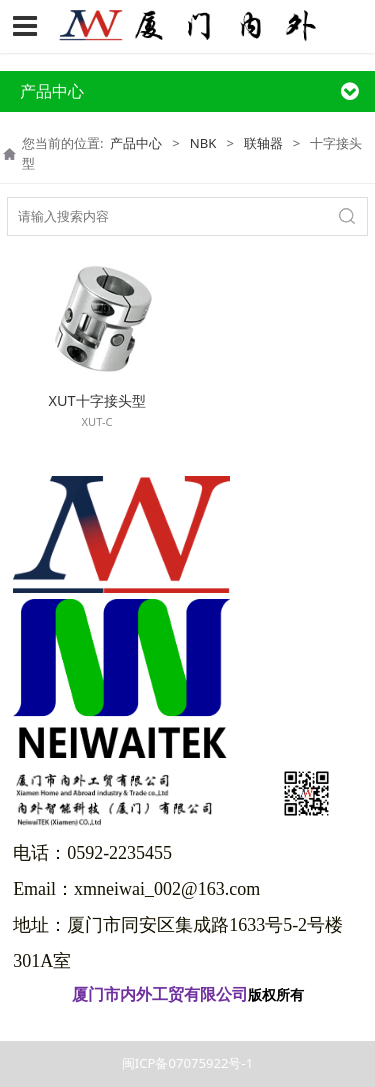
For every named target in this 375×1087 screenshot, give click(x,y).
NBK (203, 143)
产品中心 (136, 143)
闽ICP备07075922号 (187, 1022)
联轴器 (263, 143)
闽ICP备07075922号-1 (187, 1063)
